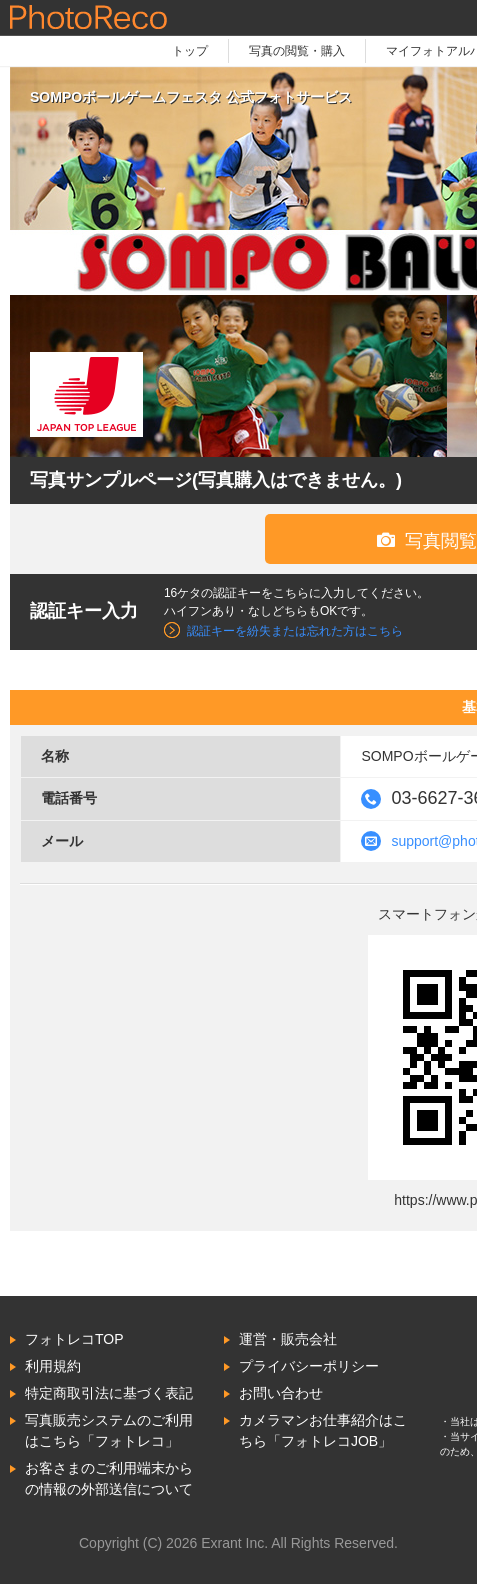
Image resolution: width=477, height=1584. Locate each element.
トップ (190, 51)
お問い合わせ (281, 1393)
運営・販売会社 (288, 1339)
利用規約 (53, 1366)
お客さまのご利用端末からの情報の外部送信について (109, 1478)
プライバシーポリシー (309, 1366)
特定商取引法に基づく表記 (109, 1393)
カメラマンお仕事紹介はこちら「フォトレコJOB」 (323, 1430)
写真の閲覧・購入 (297, 51)
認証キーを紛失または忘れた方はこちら (295, 631)
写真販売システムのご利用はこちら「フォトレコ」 (109, 1430)
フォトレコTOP (74, 1339)
